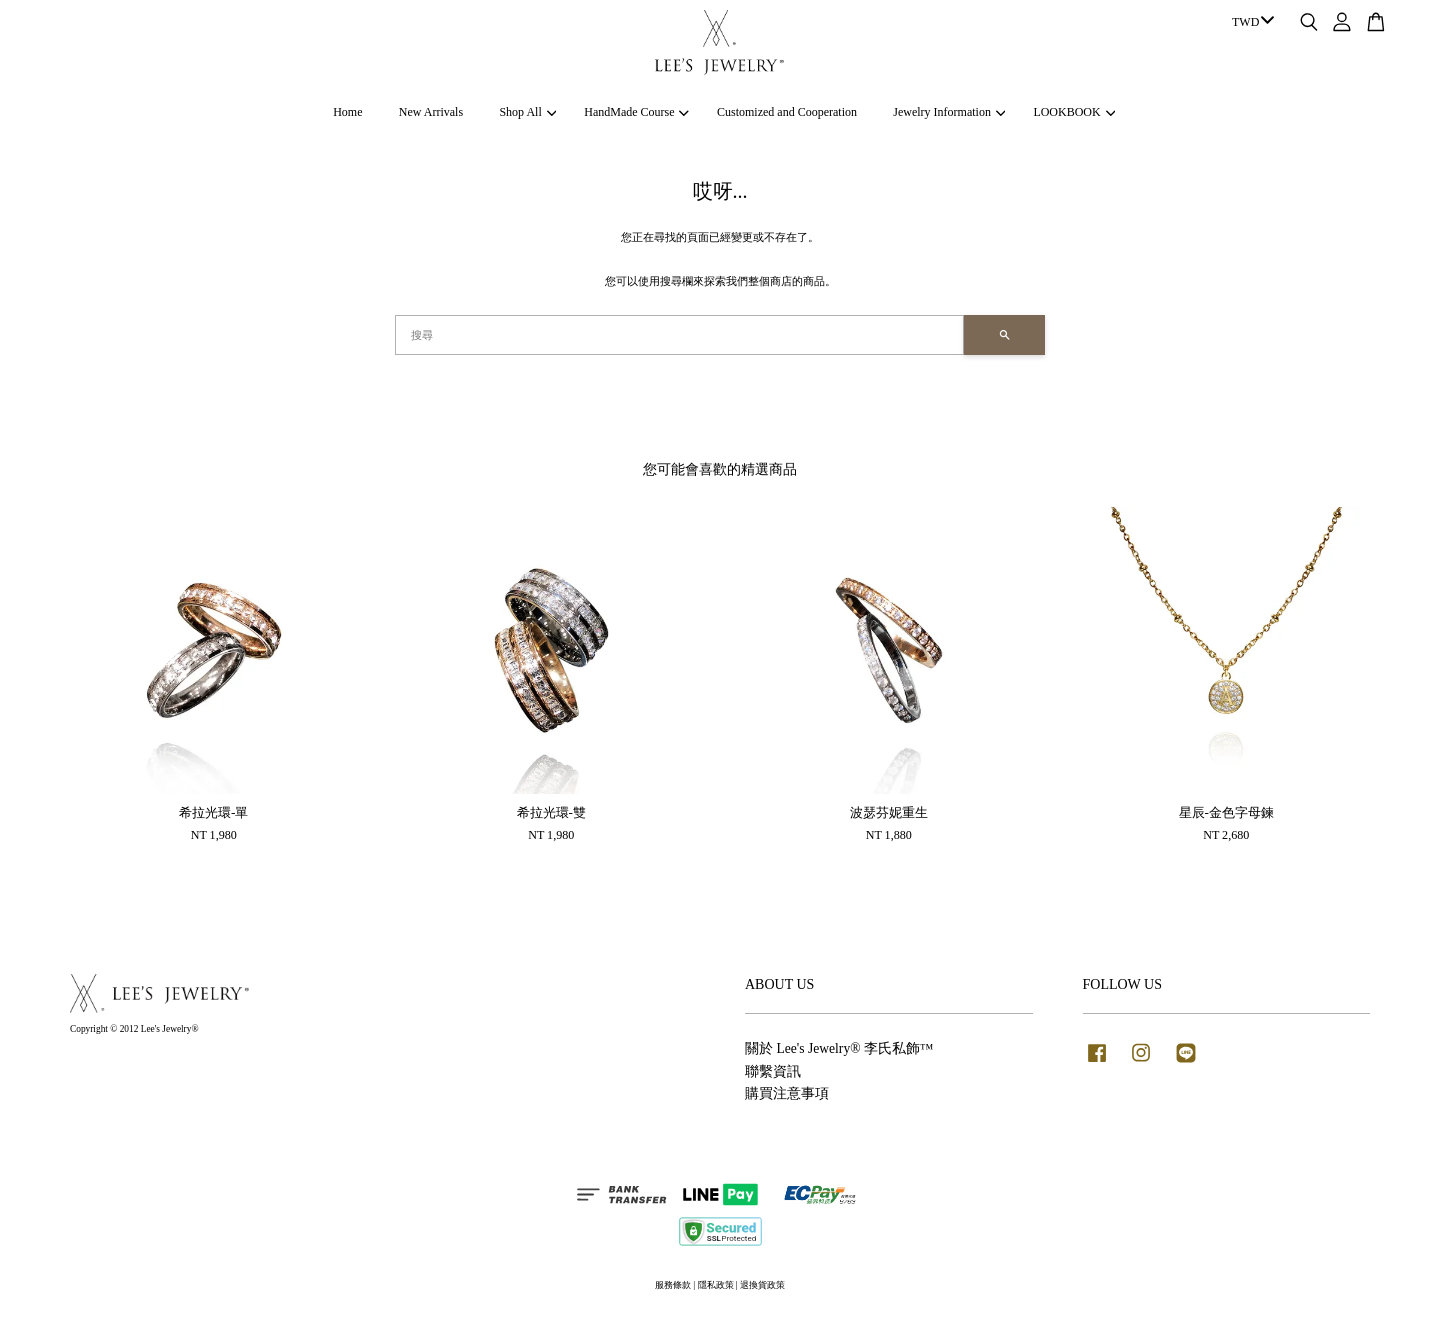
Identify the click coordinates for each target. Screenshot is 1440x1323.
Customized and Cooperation (787, 112)
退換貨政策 (762, 1285)
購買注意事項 (787, 1093)
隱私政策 (716, 1285)
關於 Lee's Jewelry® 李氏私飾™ (839, 1048)
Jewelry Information (949, 112)
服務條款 (673, 1285)
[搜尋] (679, 335)
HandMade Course (636, 112)
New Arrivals (431, 112)
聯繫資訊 (773, 1071)
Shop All (527, 112)
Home (347, 112)
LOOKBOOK (1074, 112)
